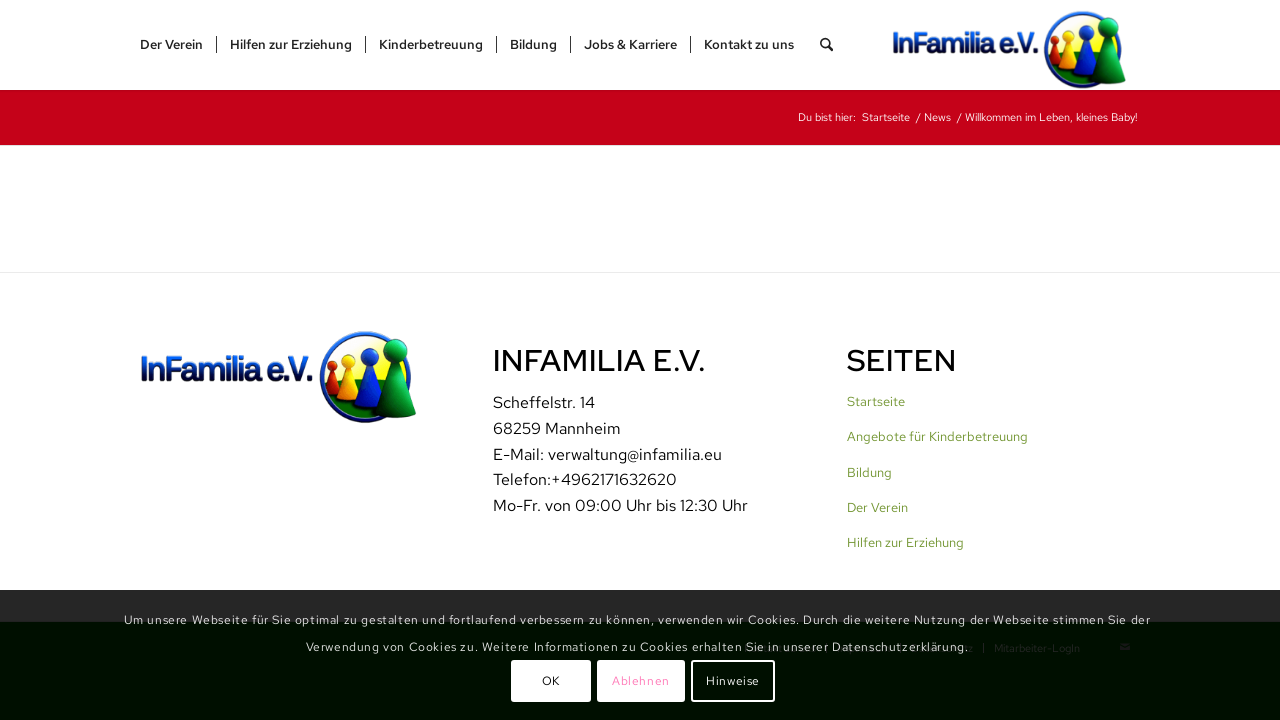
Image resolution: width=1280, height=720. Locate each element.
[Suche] (826, 45)
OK (551, 681)
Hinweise (733, 681)
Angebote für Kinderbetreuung (937, 436)
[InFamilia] (1016, 45)
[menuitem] (171, 45)
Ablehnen (641, 681)
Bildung (869, 472)
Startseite (876, 401)
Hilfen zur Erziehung (905, 542)
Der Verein (877, 507)
